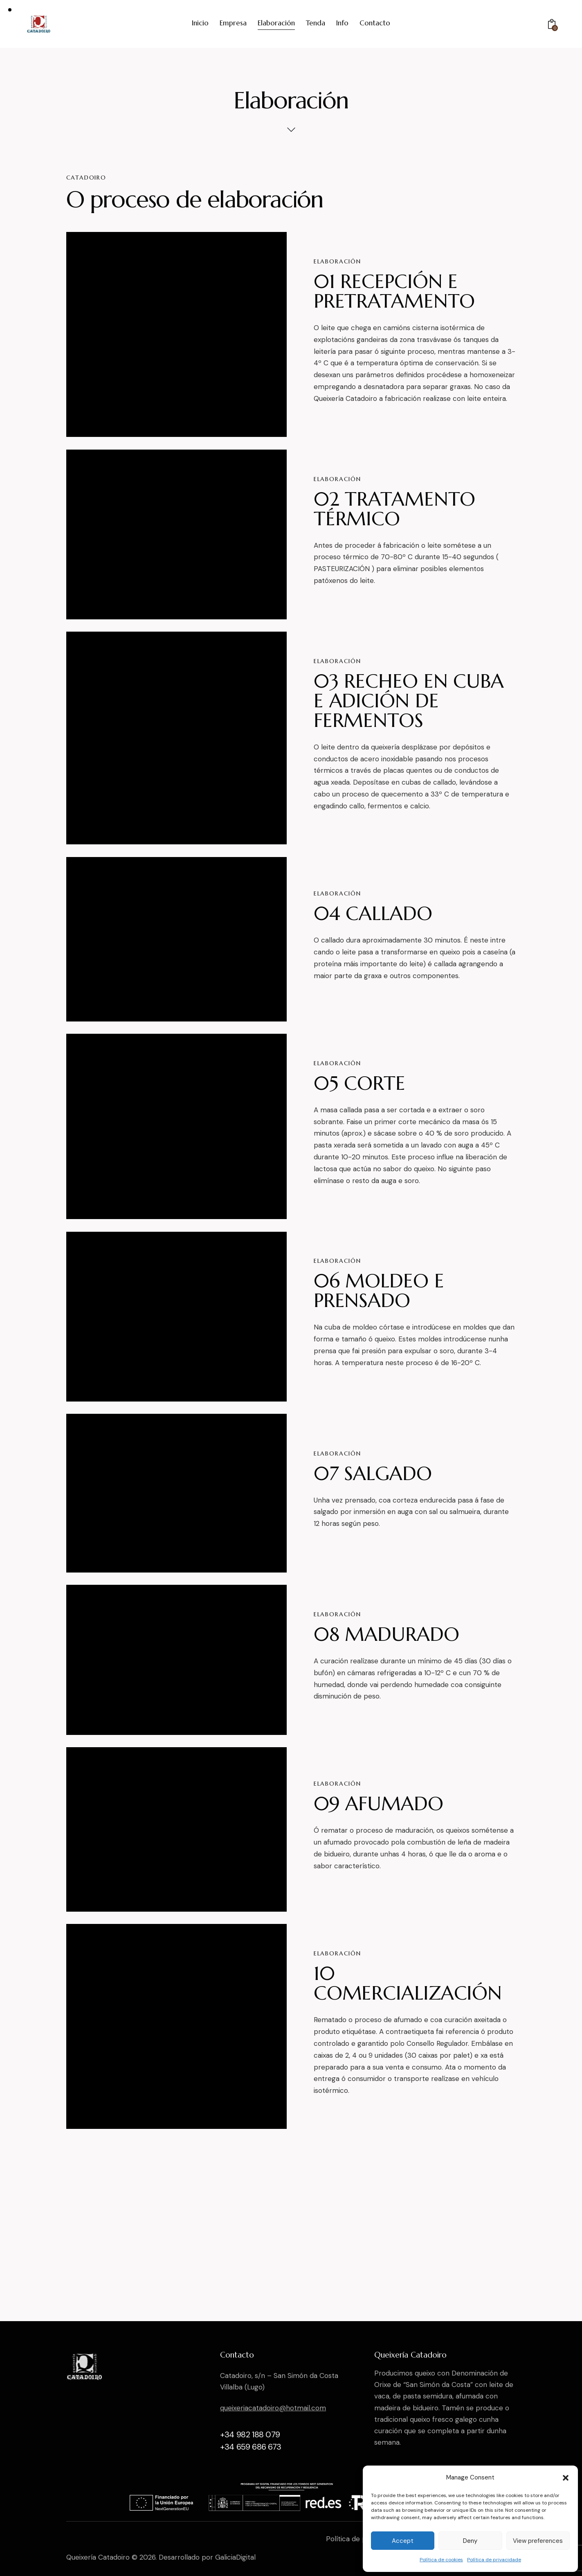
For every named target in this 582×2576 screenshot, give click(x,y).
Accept (402, 2541)
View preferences (538, 2541)
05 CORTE (359, 1083)
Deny (470, 2541)
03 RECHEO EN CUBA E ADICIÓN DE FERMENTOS (409, 700)
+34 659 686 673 (250, 2446)
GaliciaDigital (235, 2557)
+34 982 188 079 (250, 2434)
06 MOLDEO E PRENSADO (379, 1290)
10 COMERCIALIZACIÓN (408, 1983)
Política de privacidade (494, 2559)
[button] (566, 2478)
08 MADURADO (386, 1634)
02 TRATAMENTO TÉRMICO (394, 509)
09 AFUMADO (378, 1803)
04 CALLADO (373, 913)
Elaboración (337, 261)
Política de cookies (441, 2559)
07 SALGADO (373, 1473)
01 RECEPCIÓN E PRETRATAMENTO (394, 291)
